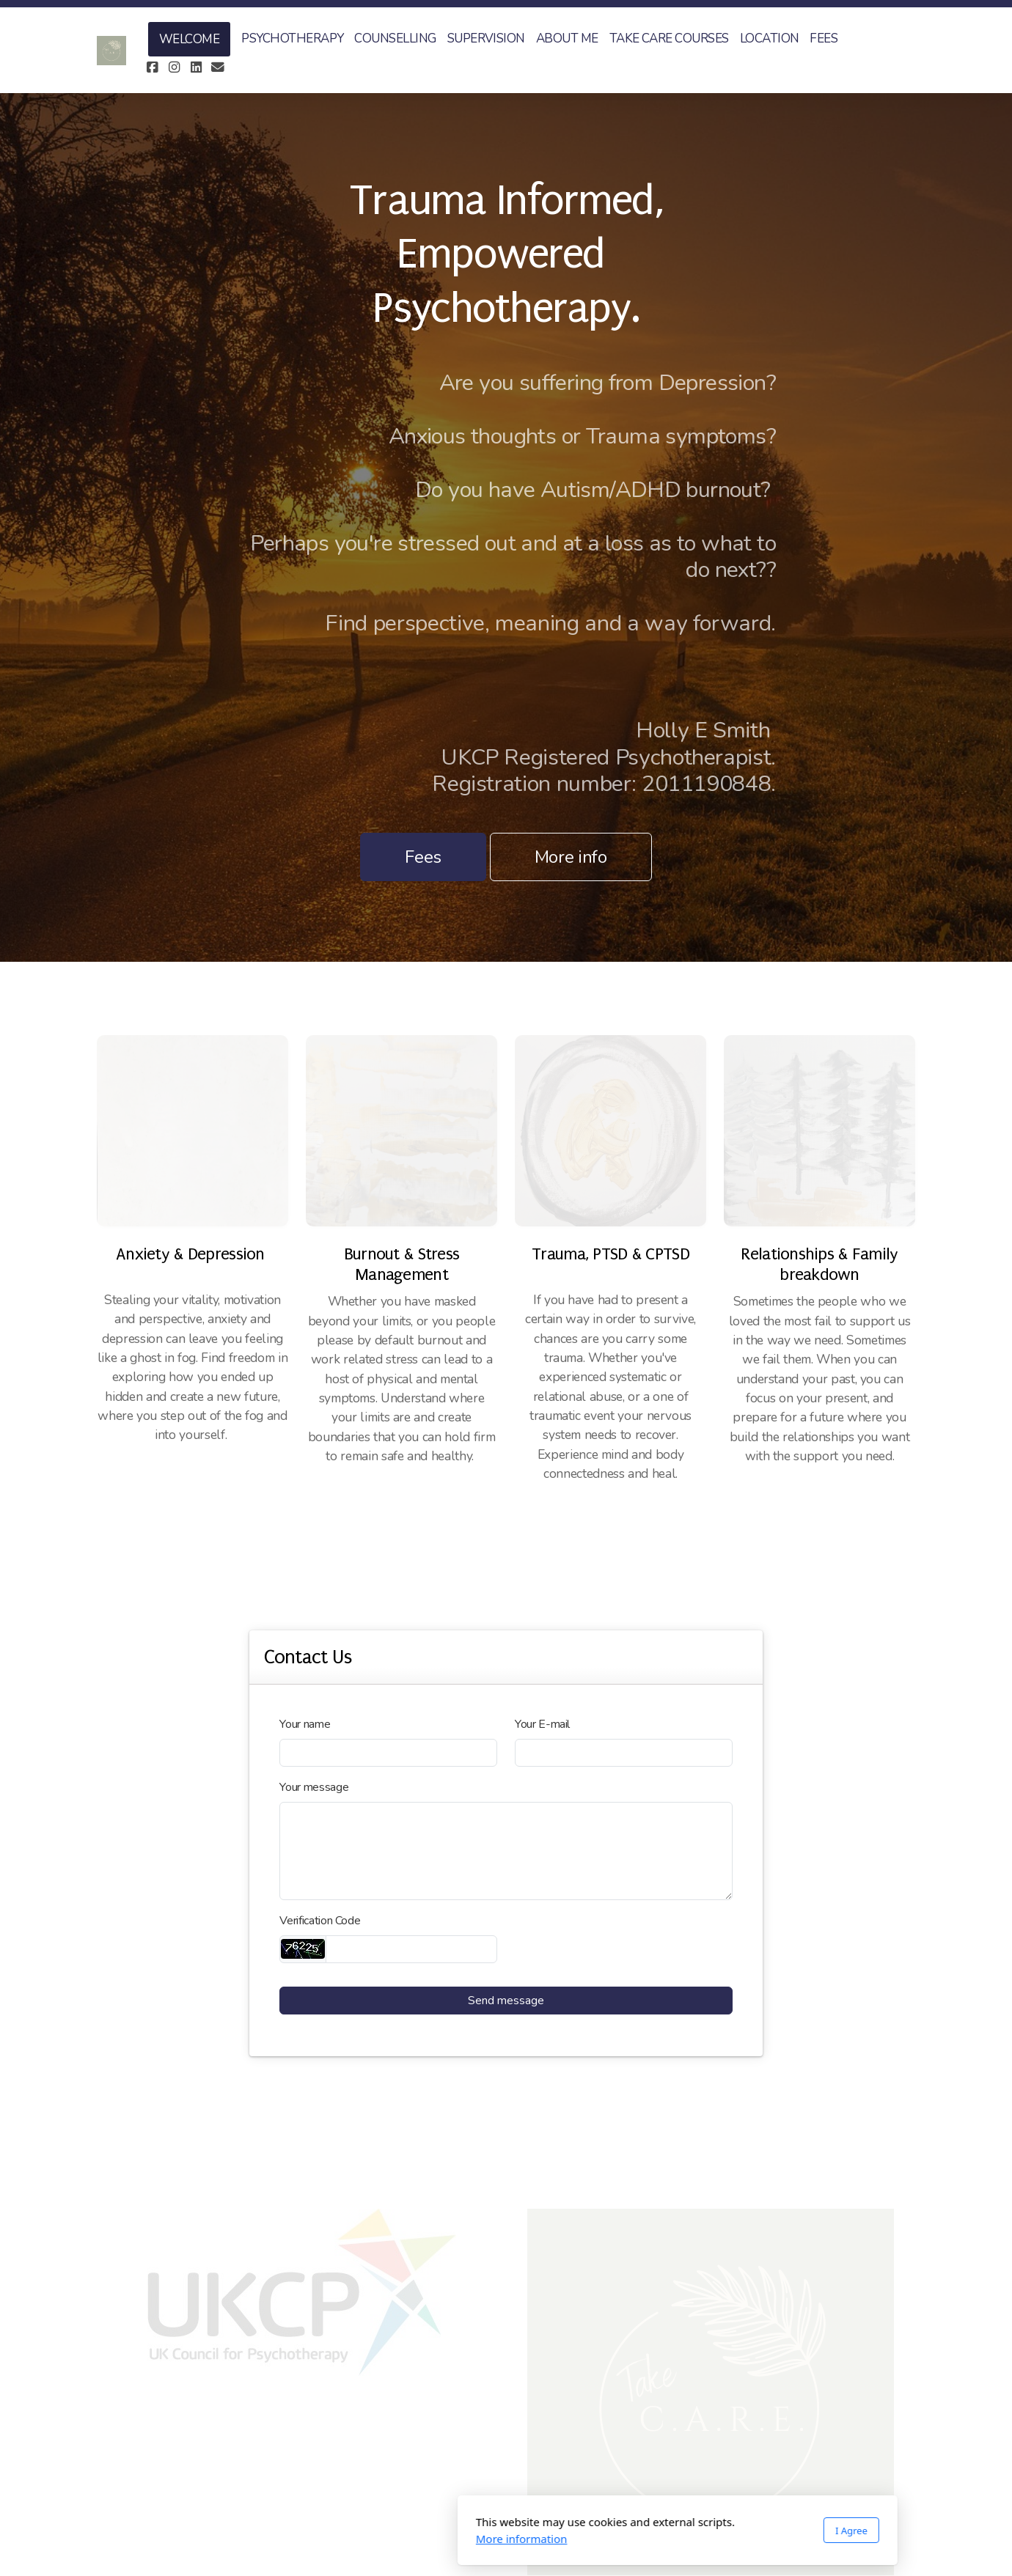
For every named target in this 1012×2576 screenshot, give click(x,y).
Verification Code (319, 1921)
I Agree (680, 2530)
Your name (304, 1724)
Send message (506, 2000)
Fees (423, 857)
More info (571, 857)
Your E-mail (542, 1724)
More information (350, 2538)
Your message (313, 1787)
